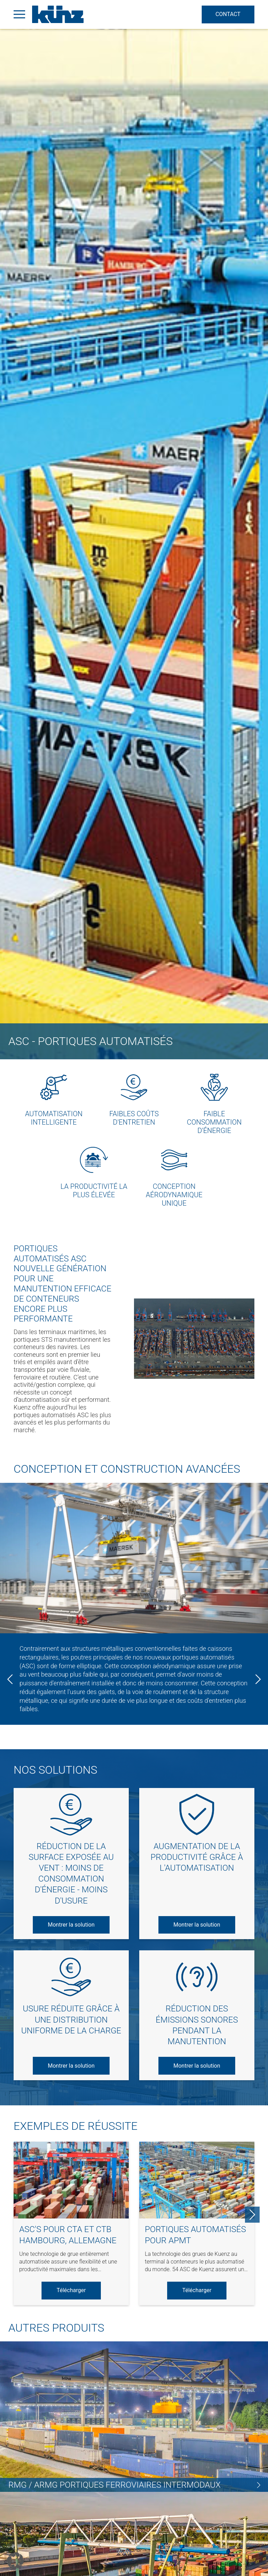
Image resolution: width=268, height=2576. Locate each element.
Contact (226, 14)
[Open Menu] (19, 14)
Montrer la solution (71, 1924)
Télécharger (71, 2290)
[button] (15, 2560)
